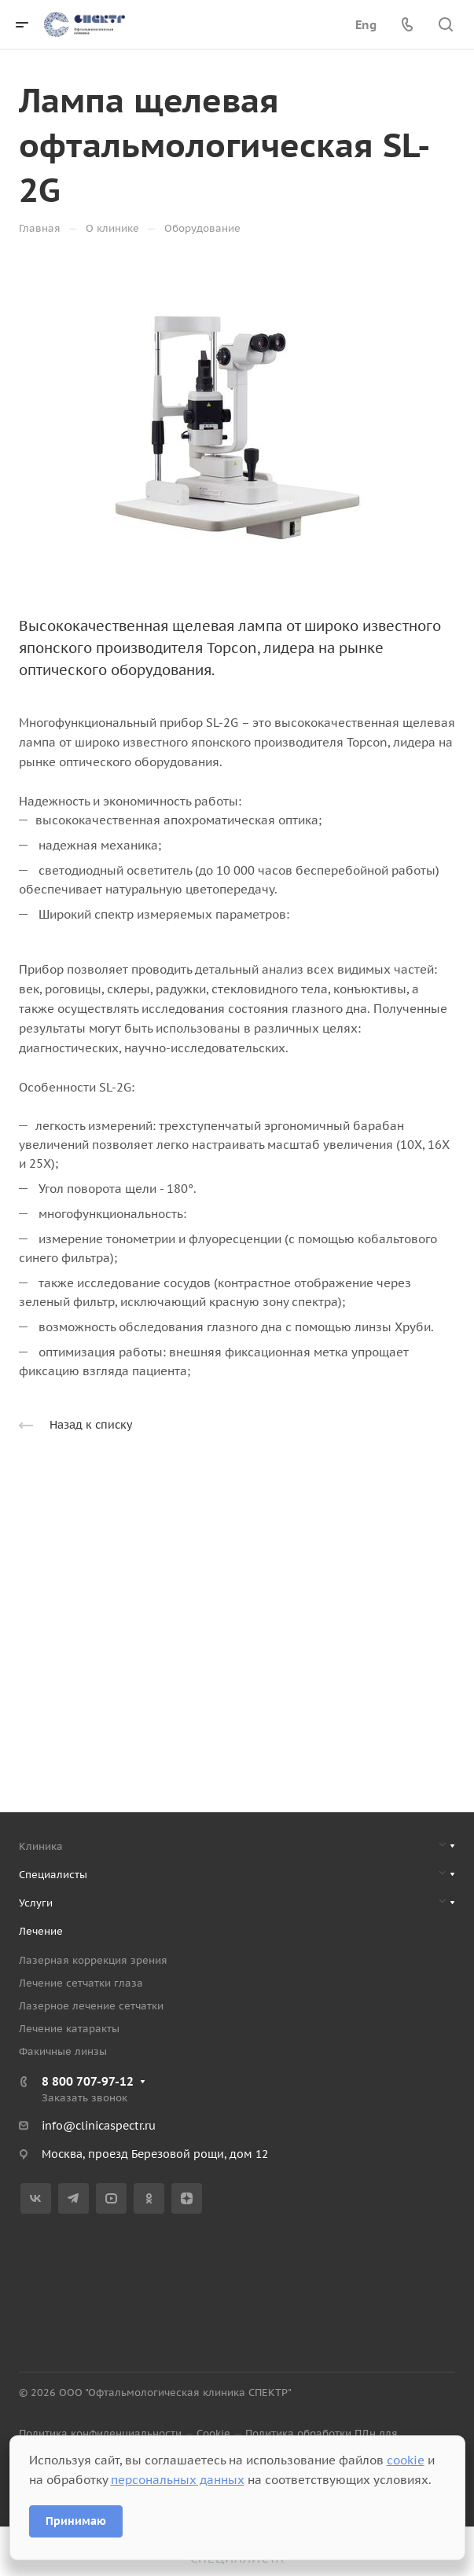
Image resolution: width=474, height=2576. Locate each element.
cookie (405, 2460)
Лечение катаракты (69, 2028)
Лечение (41, 1931)
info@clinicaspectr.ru (99, 2126)
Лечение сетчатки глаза (81, 1983)
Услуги (36, 1903)
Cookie (213, 2433)
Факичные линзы (63, 2051)
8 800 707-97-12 (88, 2081)
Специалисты (53, 1874)
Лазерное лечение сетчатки (91, 2006)
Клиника (41, 1846)
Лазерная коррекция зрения (93, 1960)
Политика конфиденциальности (100, 2433)
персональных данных (177, 2479)
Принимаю (76, 2521)
